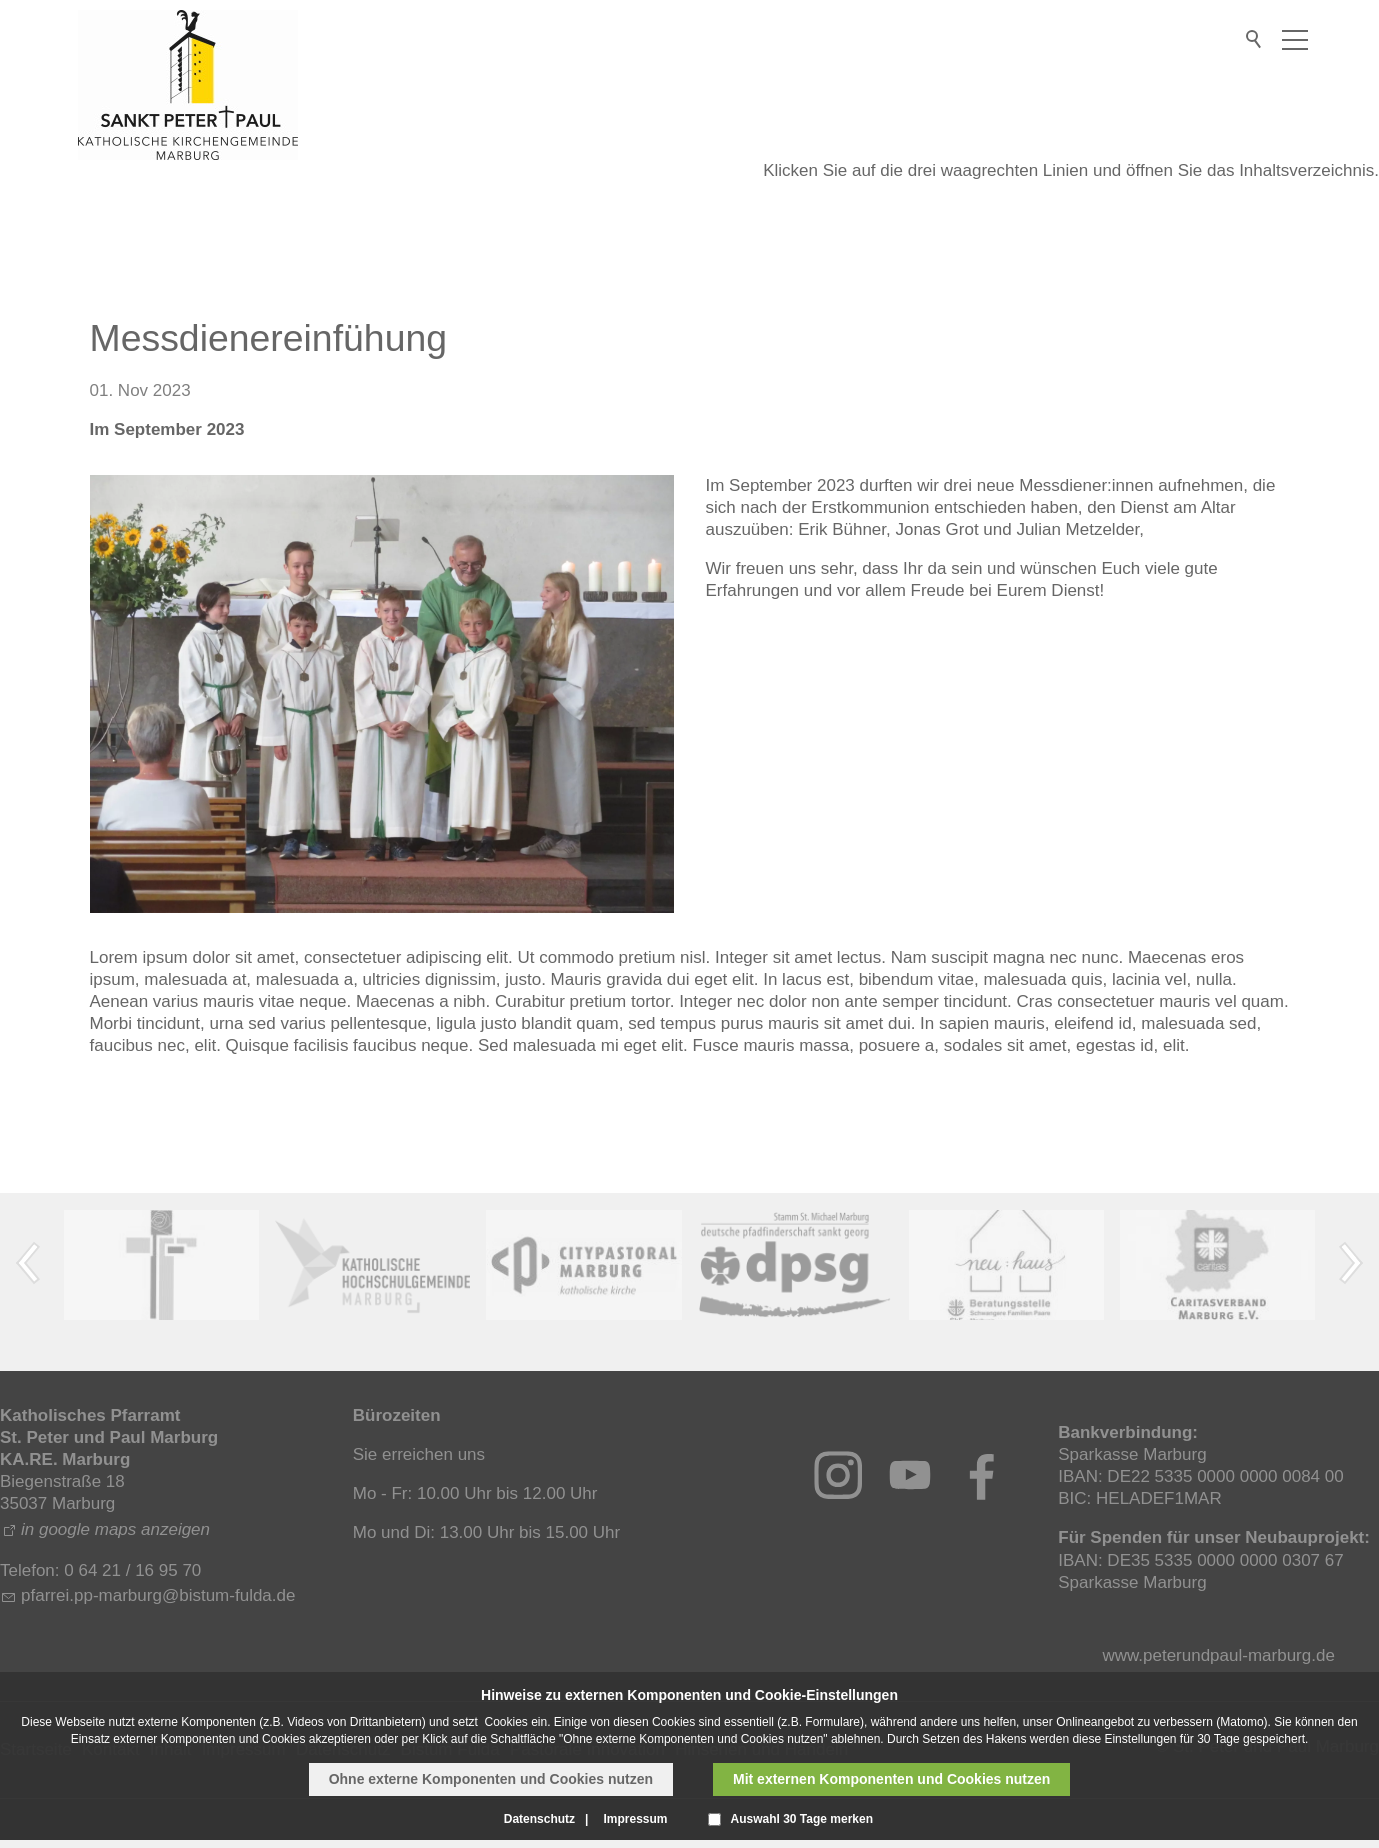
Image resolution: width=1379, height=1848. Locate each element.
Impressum (635, 1819)
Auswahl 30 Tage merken (802, 1819)
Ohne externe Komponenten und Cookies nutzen (491, 1779)
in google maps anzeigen (115, 1529)
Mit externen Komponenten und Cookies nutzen (891, 1779)
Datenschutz (539, 1819)
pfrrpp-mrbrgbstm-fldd (158, 1595)
